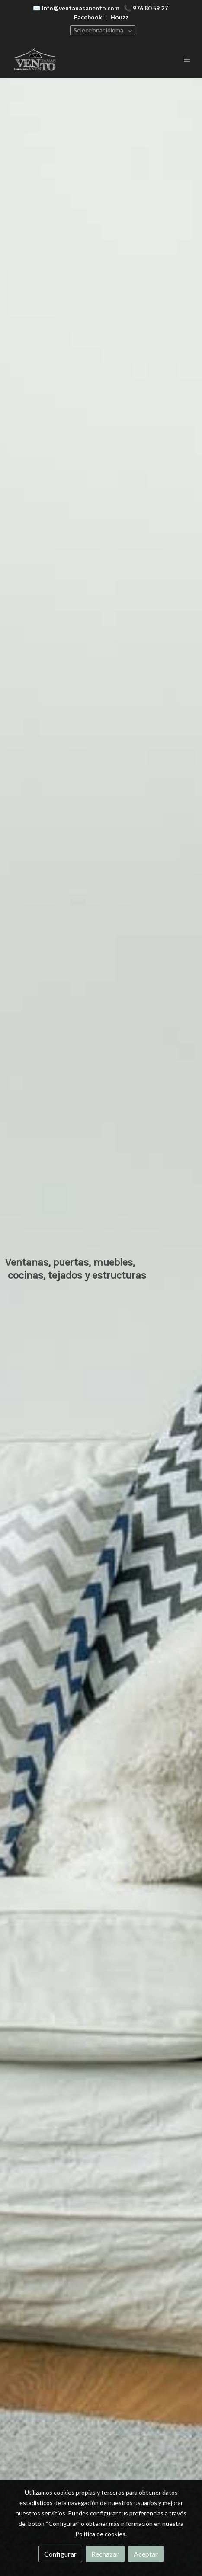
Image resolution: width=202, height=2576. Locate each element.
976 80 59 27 (150, 8)
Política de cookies (100, 2534)
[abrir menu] (187, 60)
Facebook (88, 17)
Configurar (60, 2554)
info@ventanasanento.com (80, 8)
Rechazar (105, 2554)
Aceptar (146, 2554)
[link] (35, 59)
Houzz (119, 17)
